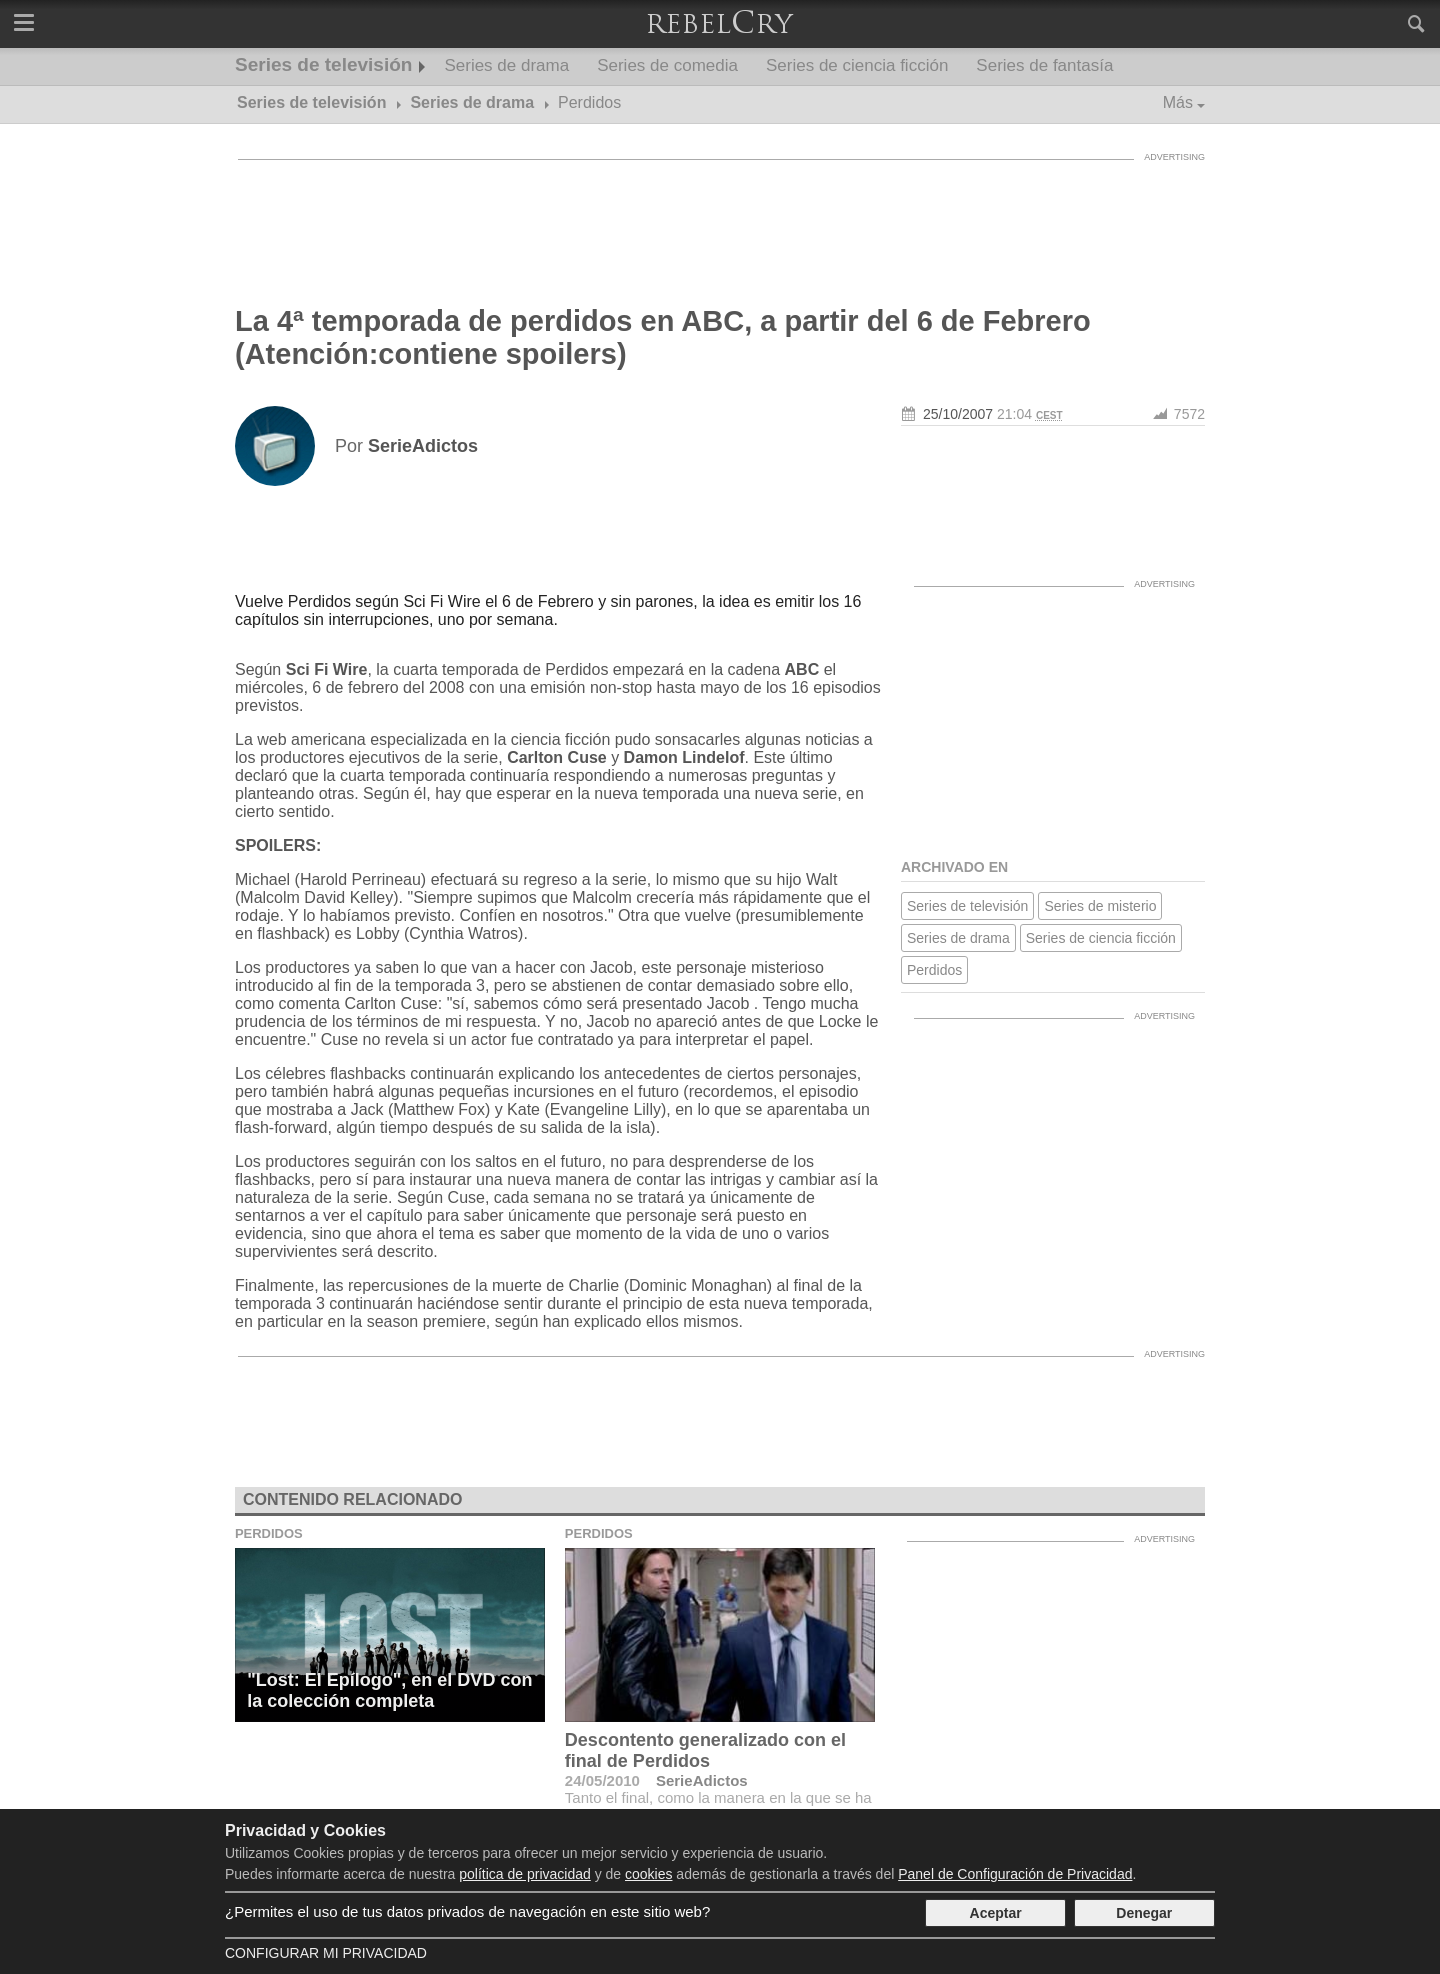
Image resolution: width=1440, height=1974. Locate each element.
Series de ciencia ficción (857, 65)
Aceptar (996, 1913)
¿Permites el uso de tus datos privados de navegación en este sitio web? (467, 1911)
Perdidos (934, 970)
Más (1178, 102)
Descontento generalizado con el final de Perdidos (705, 1750)
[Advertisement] (720, 215)
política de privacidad (525, 1874)
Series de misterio (1100, 906)
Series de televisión (323, 64)
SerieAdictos (702, 1780)
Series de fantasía (1044, 65)
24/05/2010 (602, 1780)
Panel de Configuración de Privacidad (1015, 1874)
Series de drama (506, 65)
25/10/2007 (958, 414)
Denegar (1144, 1913)
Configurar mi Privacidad (326, 1953)
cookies (648, 1874)
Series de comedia (667, 65)
